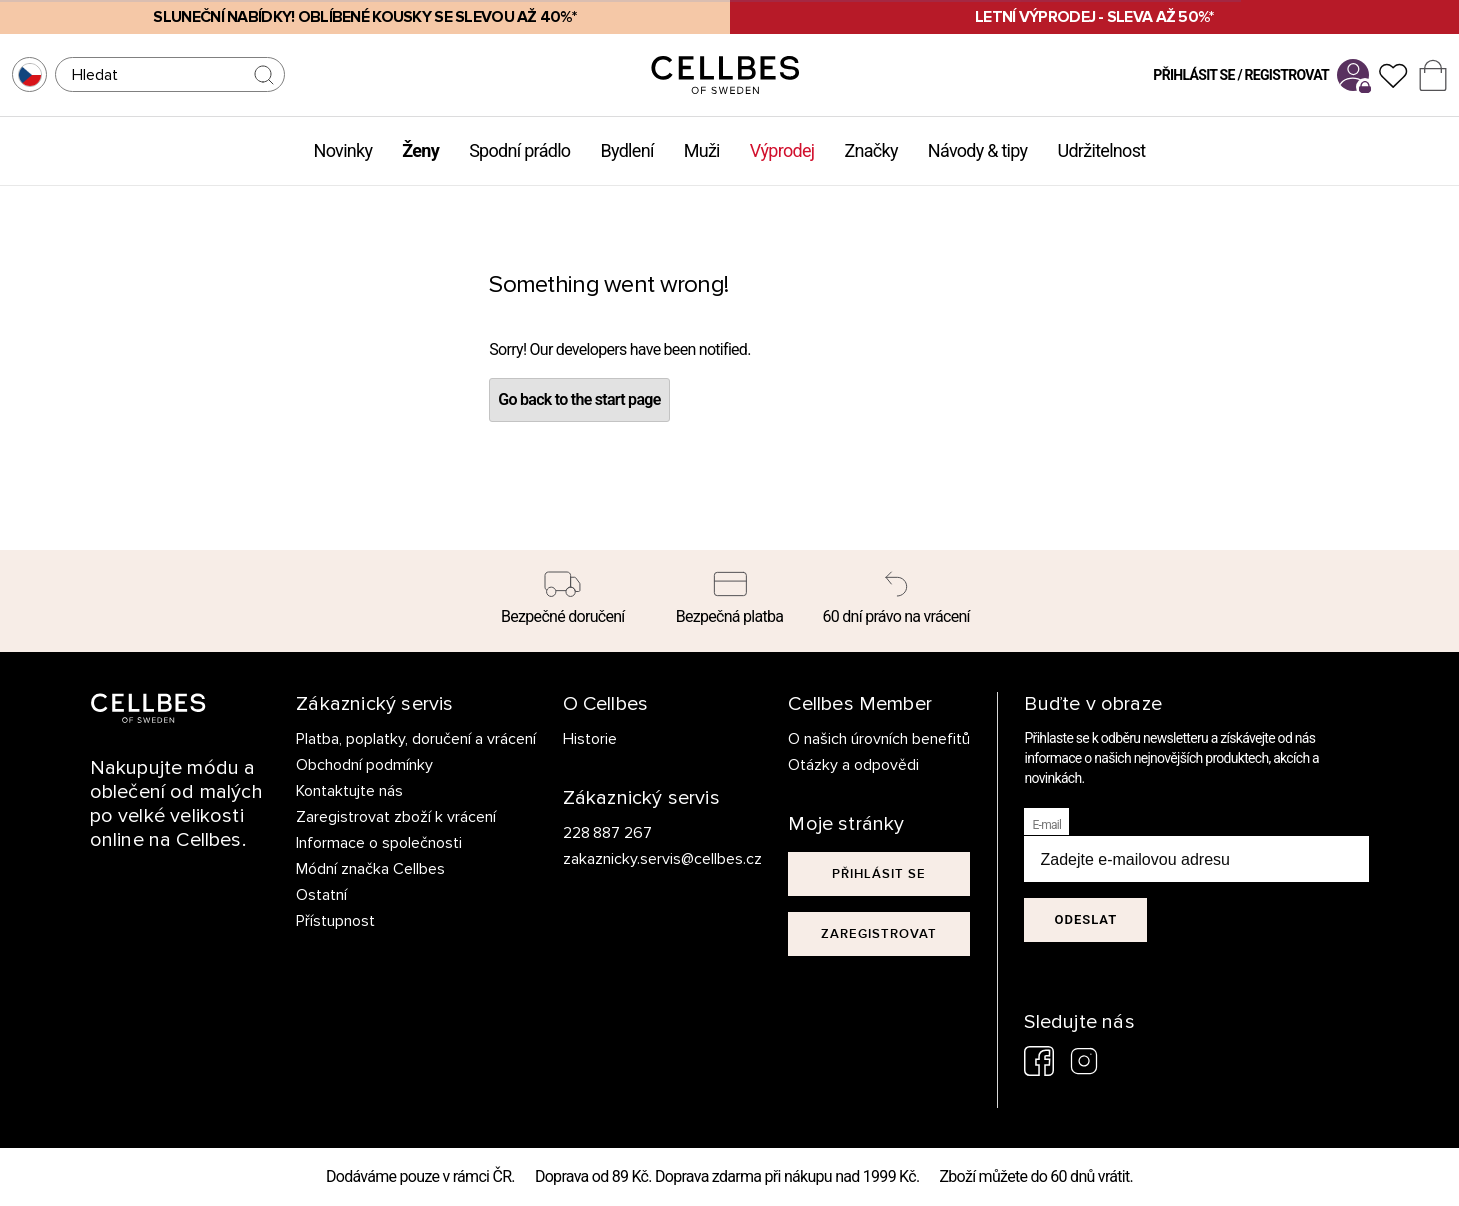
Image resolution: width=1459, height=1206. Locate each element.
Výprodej (782, 150)
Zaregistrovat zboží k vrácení (396, 817)
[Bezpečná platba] (729, 601)
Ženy (420, 150)
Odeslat (1085, 919)
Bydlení (626, 150)
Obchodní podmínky (364, 765)
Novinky (343, 150)
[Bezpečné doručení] (563, 601)
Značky (870, 150)
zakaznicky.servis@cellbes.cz (642, 859)
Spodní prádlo (519, 150)
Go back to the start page (579, 399)
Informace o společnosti (379, 843)
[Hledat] (170, 74)
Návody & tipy (978, 150)
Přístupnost (335, 921)
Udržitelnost (1101, 150)
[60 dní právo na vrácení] (896, 601)
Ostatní (321, 895)
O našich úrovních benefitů (879, 739)
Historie (590, 739)
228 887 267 (608, 833)
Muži (702, 150)
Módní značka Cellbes (370, 869)
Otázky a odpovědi (853, 765)
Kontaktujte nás (349, 791)
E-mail (1046, 825)
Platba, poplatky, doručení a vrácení (416, 739)
